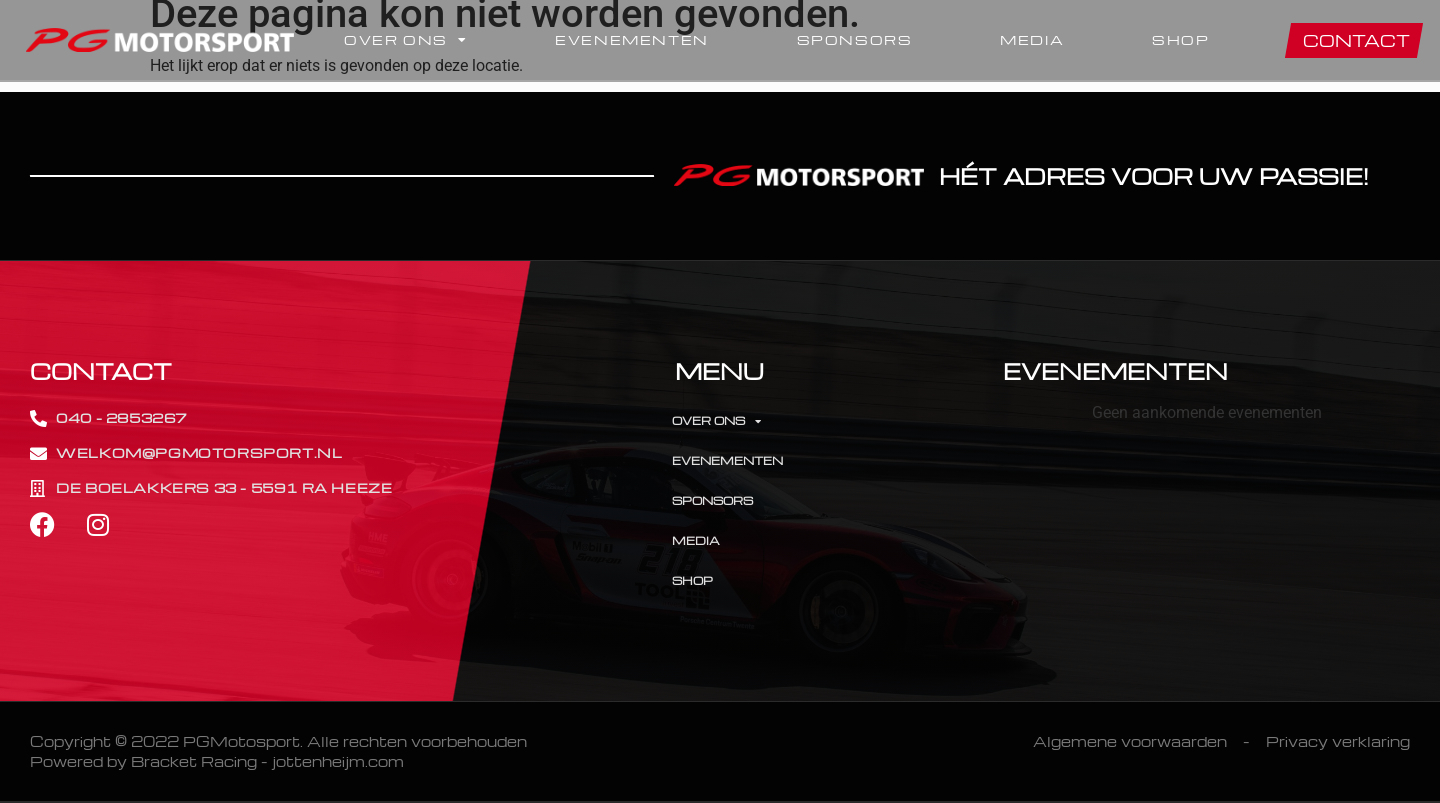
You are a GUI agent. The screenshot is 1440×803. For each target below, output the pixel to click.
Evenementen (632, 39)
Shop (1180, 39)
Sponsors (855, 39)
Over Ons (405, 40)
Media (1032, 39)
